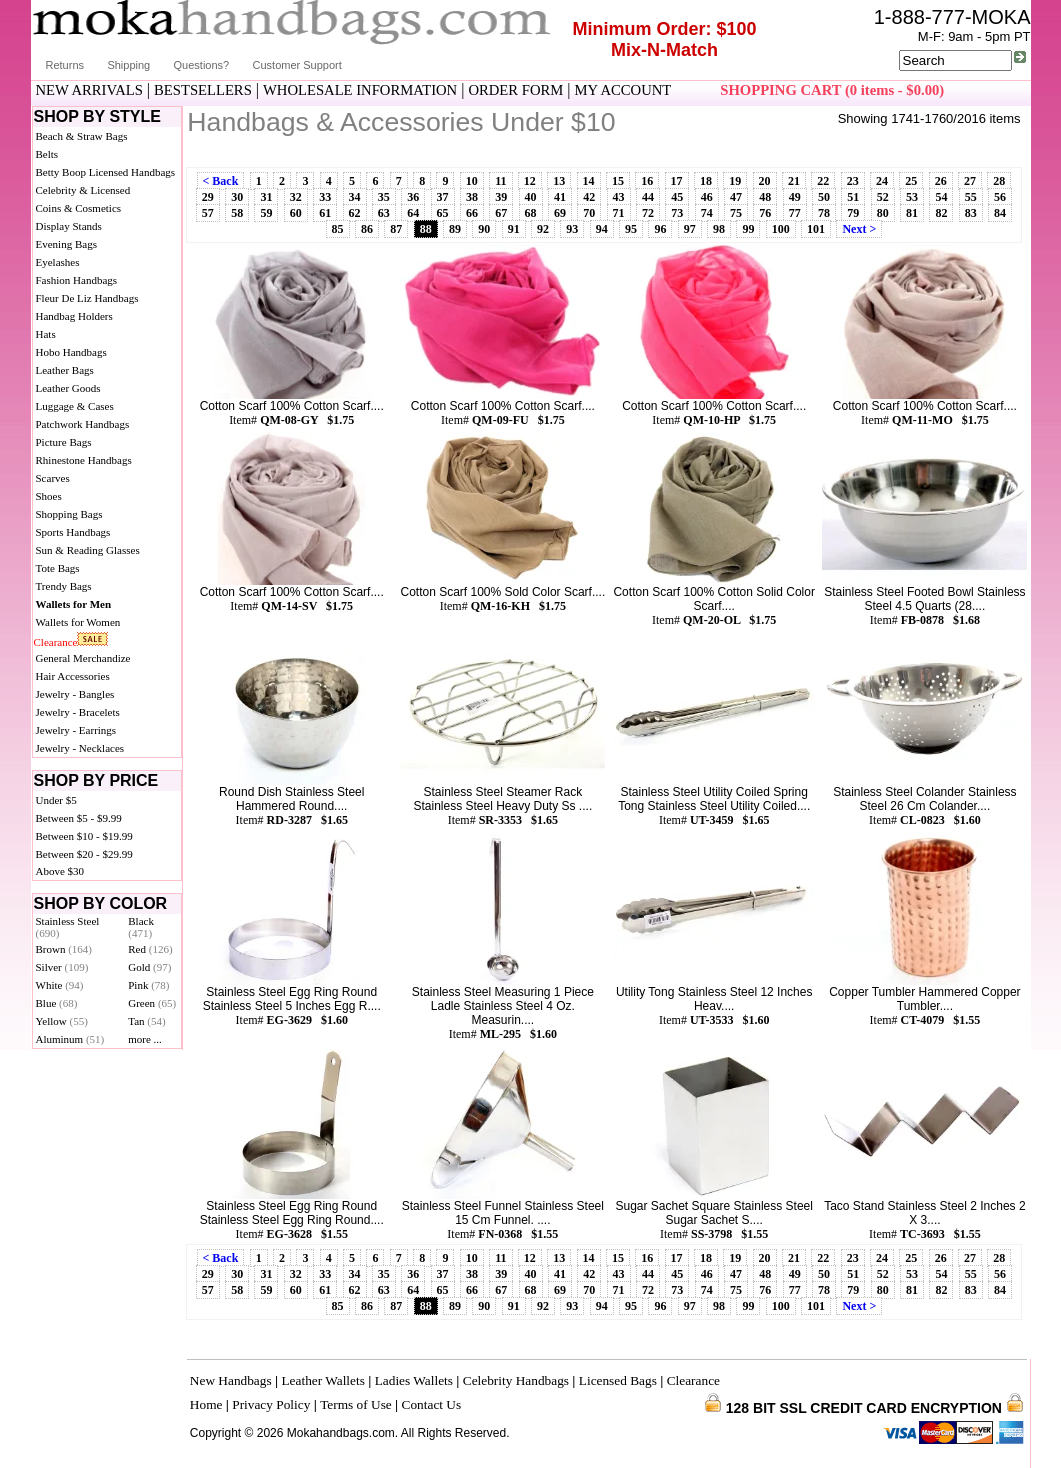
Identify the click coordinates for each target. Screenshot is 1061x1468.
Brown (64, 949)
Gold (149, 967)
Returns (65, 65)
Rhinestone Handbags (84, 460)
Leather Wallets (322, 1380)
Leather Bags (65, 370)
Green (152, 1003)
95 (631, 229)
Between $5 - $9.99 (79, 818)
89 (455, 229)
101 (816, 229)
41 (560, 197)
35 (384, 197)
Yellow (62, 1021)
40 (531, 197)
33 (325, 197)
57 (208, 213)
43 (619, 197)
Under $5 (56, 800)
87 (396, 229)
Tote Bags (58, 568)
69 (560, 213)
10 (472, 181)
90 (484, 229)
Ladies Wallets (414, 1380)
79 (853, 213)
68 (531, 213)
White (60, 985)
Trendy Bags (64, 586)
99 (748, 229)
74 (707, 213)
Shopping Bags (69, 514)
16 (647, 181)
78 (824, 213)
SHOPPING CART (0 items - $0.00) (832, 90)
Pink (148, 985)
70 (589, 213)
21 (794, 181)
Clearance (56, 642)
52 (883, 197)
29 (208, 197)
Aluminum (70, 1039)
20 (765, 181)
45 (677, 197)
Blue (57, 1003)
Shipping (128, 65)
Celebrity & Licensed (83, 190)
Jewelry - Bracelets (78, 712)
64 (413, 213)
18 (706, 181)
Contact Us (432, 1404)
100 (781, 229)
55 (971, 197)
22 (823, 181)
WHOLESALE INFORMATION (360, 90)
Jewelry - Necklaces (80, 748)
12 (530, 181)
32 (296, 197)
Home (206, 1404)
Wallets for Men (74, 604)
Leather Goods (68, 388)
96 (660, 229)
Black (141, 927)
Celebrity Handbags (516, 1380)
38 (472, 197)
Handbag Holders (74, 316)
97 (690, 229)
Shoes (49, 496)
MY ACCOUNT (622, 90)
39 (501, 197)
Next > (859, 229)
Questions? (202, 65)
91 (514, 229)
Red (150, 949)
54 (941, 197)
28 (999, 181)
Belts (47, 154)
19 (735, 181)
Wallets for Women (78, 622)
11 (500, 181)
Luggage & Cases (75, 406)
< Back (221, 181)
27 (970, 181)
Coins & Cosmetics (79, 208)
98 (719, 229)
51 (853, 197)
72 (648, 213)
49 (795, 197)
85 (338, 229)
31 (266, 197)
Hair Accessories (73, 676)
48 (765, 197)
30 (237, 197)
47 (736, 197)
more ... (145, 1039)
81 (912, 213)
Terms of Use (356, 1404)
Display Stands (69, 226)
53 (912, 197)
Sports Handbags (73, 532)
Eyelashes (58, 262)
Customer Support (297, 65)
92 (543, 229)
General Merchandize (83, 658)
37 (443, 197)
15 (618, 181)
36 (413, 197)
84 (1000, 213)
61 (325, 213)
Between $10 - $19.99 (84, 836)
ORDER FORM (515, 90)
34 (355, 197)
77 (795, 213)
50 (824, 197)
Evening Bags (66, 244)
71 (619, 213)
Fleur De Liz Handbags (87, 298)
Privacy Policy (271, 1404)
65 (443, 213)
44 (648, 197)
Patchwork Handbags (83, 424)
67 (501, 213)
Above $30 (60, 871)
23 (853, 181)
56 (1000, 197)
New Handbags (231, 1380)
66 (472, 213)
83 (971, 213)
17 (677, 181)
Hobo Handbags (71, 352)
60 (296, 213)
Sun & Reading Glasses (88, 550)
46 (707, 197)
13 (559, 181)
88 (426, 229)
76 (765, 213)
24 (882, 181)
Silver (62, 967)
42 (589, 197)
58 (237, 213)
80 (883, 213)
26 (941, 181)
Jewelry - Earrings (76, 730)
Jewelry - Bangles (75, 694)
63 (384, 213)
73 (677, 213)
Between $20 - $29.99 (84, 854)
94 (602, 229)
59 (266, 213)
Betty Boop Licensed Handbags (106, 172)
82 (941, 213)
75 (736, 213)
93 (572, 229)
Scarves (53, 478)
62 (355, 213)
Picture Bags (64, 442)
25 (911, 181)
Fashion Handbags (77, 280)
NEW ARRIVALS (89, 90)
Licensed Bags (618, 1380)
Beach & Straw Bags (82, 136)
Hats (46, 334)
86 (367, 229)
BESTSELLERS (203, 90)
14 (589, 181)
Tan (146, 1021)
